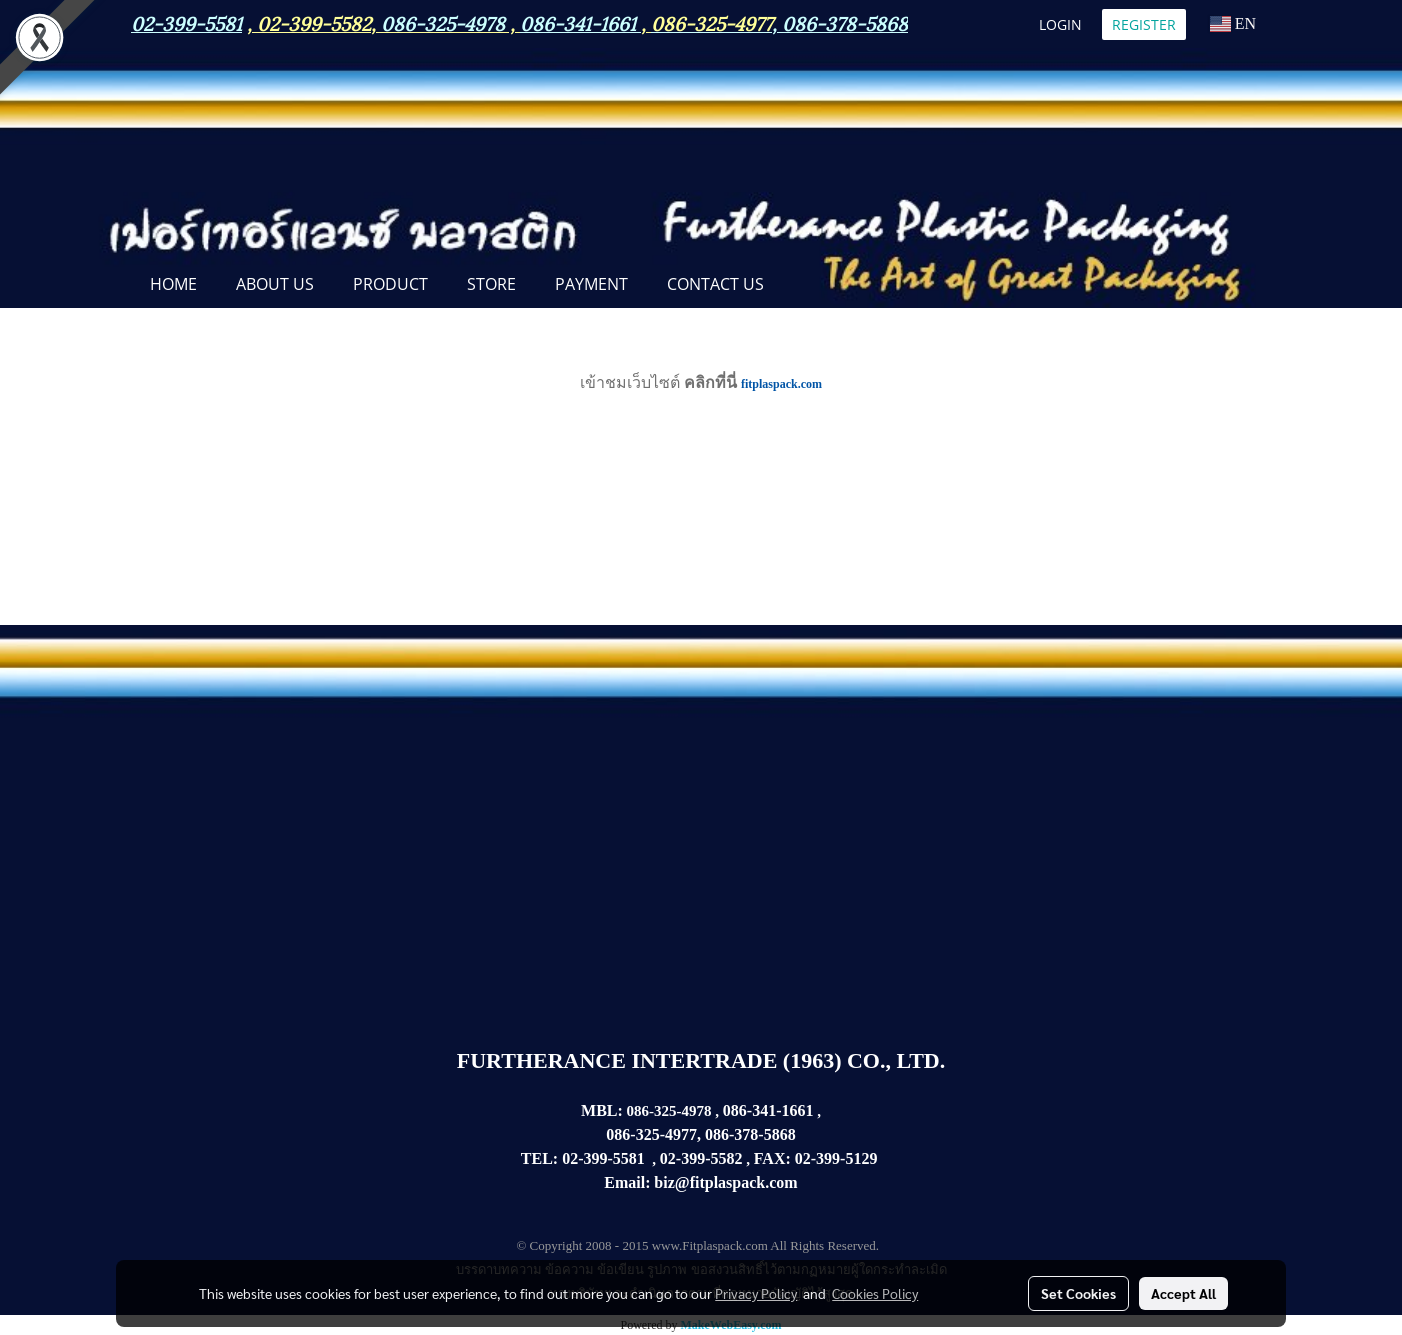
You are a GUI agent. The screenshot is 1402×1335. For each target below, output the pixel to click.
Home (173, 284)
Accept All (1183, 1293)
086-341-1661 (768, 1110)
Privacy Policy (756, 1293)
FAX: (772, 1158)
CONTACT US (715, 284)
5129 (861, 1158)
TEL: (539, 1158)
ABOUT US (275, 284)
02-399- (820, 1158)
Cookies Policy (875, 1293)
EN (1232, 23)
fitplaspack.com (781, 384)
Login (1060, 24)
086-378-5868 (845, 22)
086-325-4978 (443, 22)
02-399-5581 (603, 1158)
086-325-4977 (711, 22)
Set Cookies (1078, 1293)
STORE (491, 284)
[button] (801, 286)
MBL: (602, 1110)
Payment (591, 284)
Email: (627, 1182)
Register (1144, 24)
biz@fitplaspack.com (725, 1182)
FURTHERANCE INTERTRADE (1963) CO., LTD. (701, 1060)
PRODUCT (390, 284)
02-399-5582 (314, 22)
